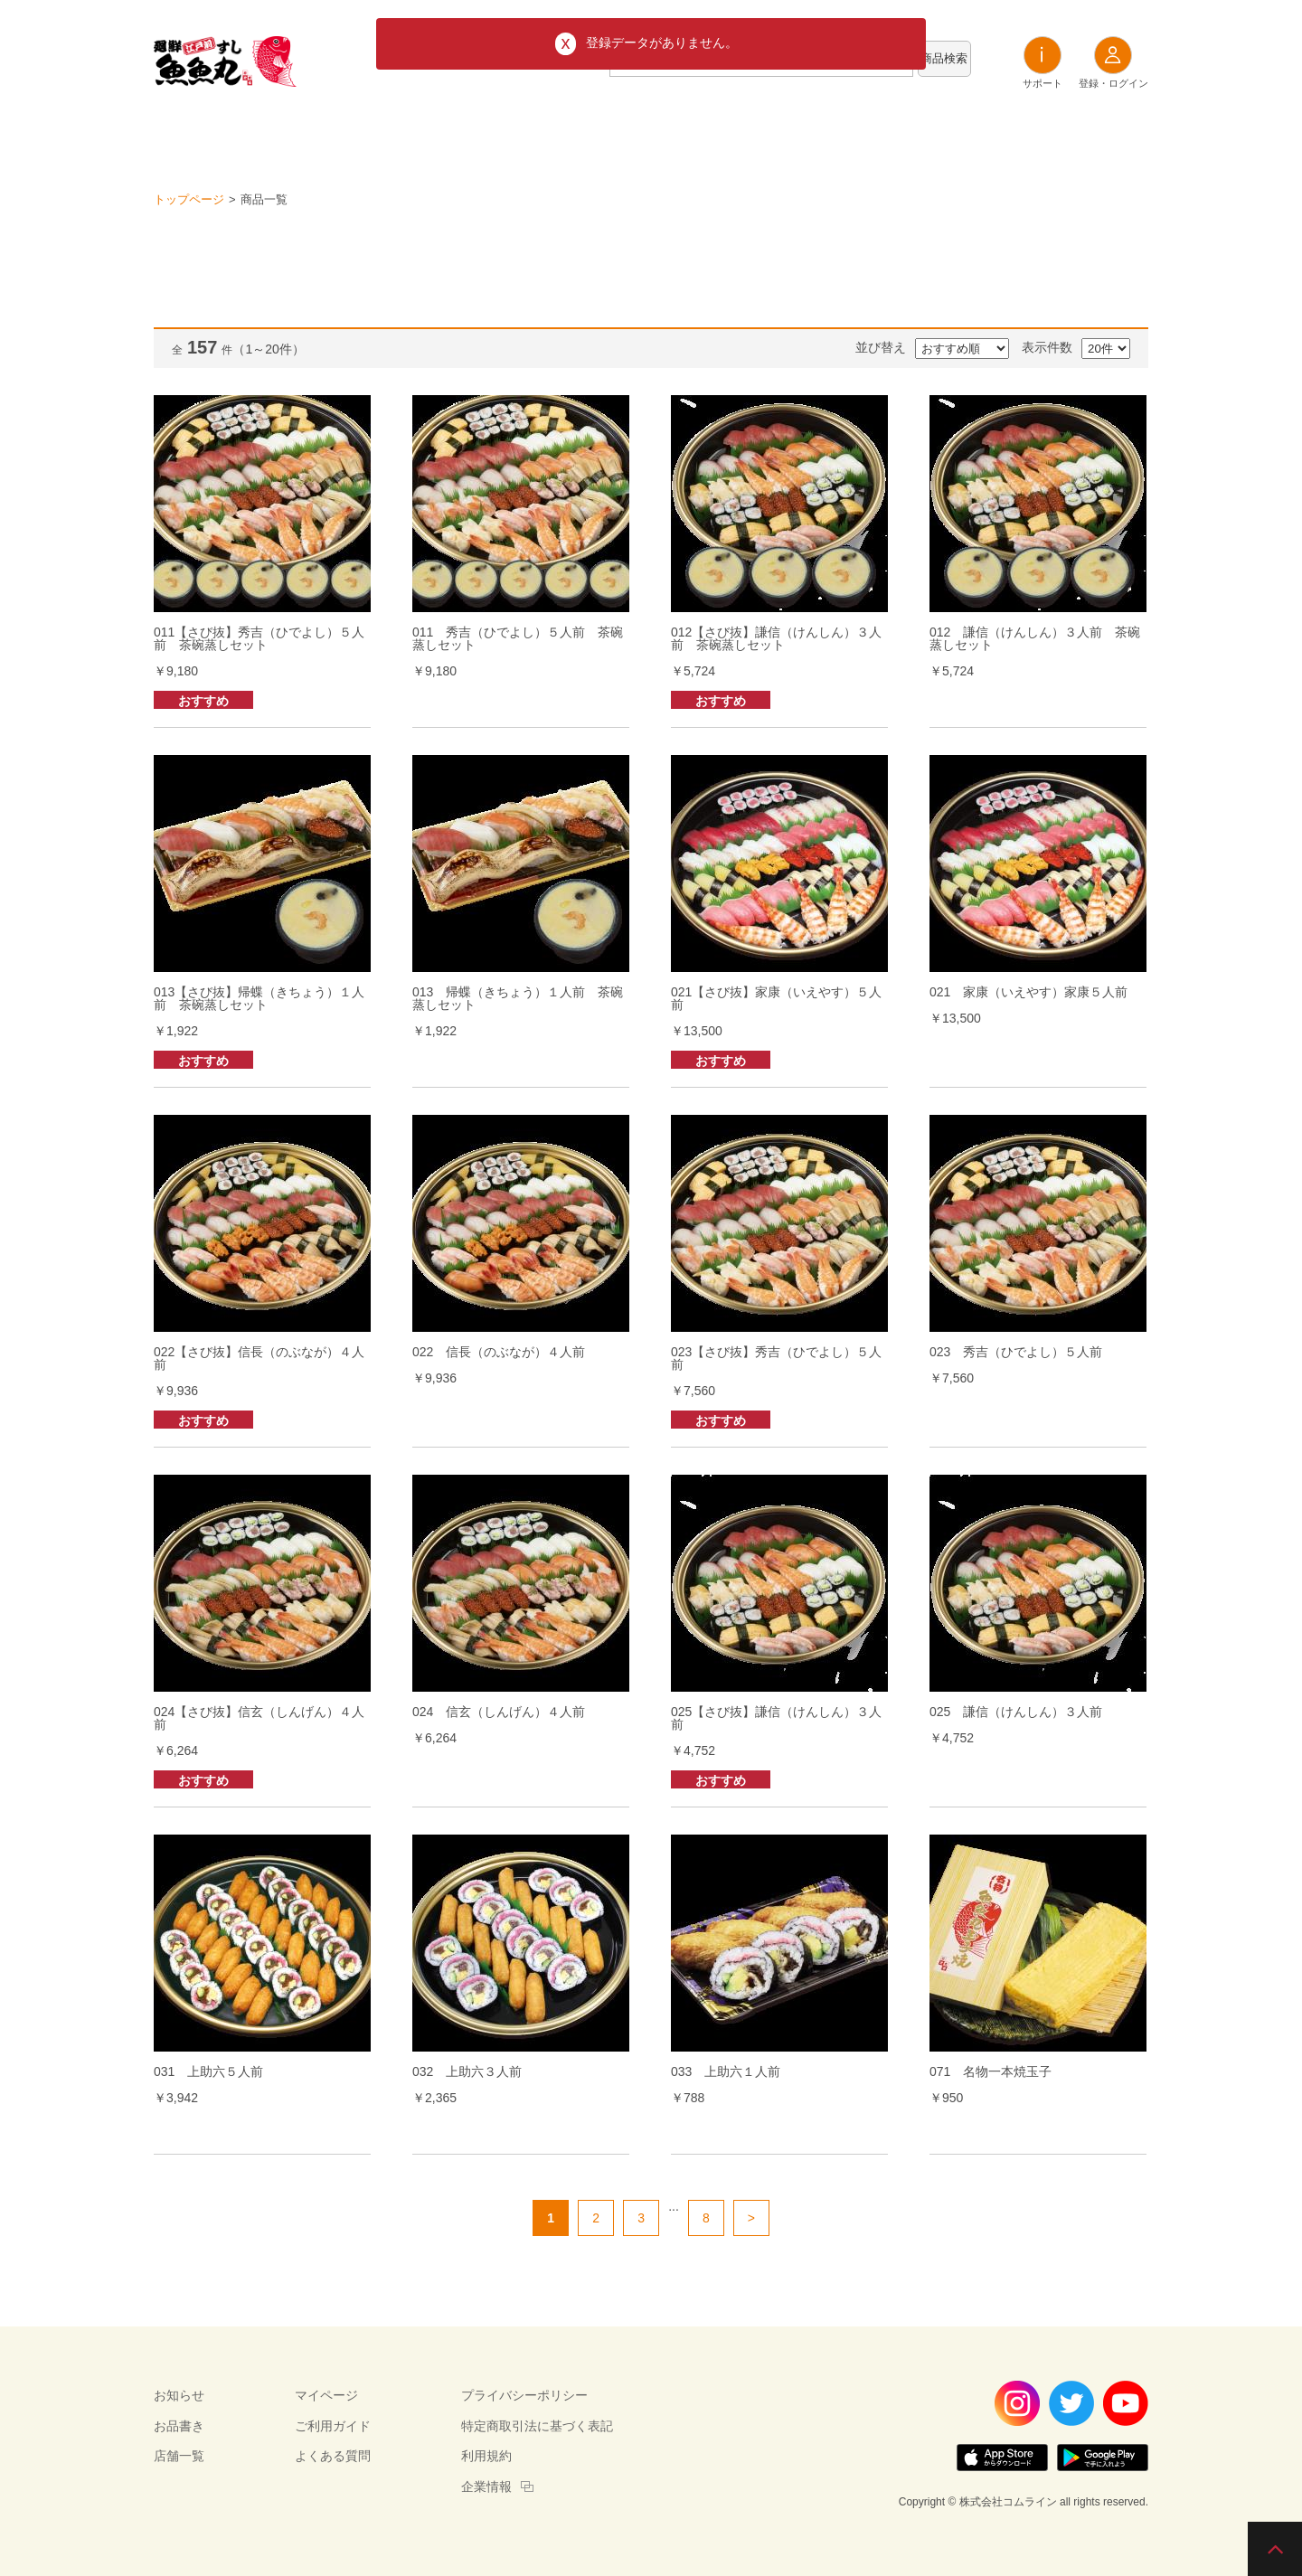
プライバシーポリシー (524, 2395)
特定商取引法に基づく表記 (537, 2426)
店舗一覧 (750, 135)
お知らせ (551, 135)
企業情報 (486, 2486)
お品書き (651, 135)
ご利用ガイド (333, 2426)
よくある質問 (333, 2456)
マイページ (326, 2395)
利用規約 (486, 2456)
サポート (1042, 62)
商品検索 (943, 58)
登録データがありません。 (662, 42)
